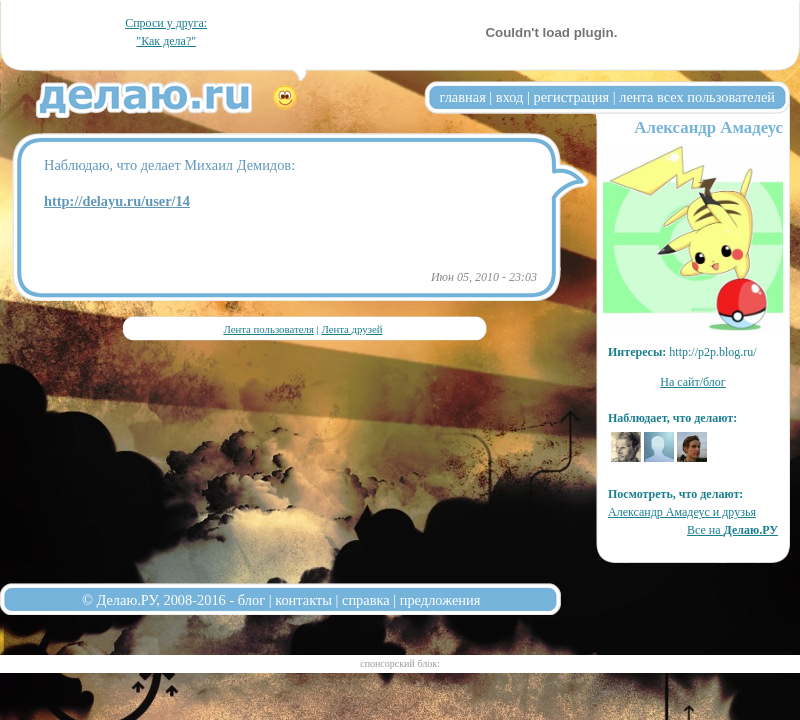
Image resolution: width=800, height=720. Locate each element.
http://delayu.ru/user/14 (117, 201)
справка (366, 600)
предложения (440, 600)
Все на (732, 530)
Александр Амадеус (708, 127)
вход (510, 97)
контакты (303, 600)
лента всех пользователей (697, 97)
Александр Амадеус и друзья (682, 512)
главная (463, 97)
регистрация (571, 97)
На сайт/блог (693, 382)
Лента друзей (351, 329)
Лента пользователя (268, 329)
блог (251, 600)
